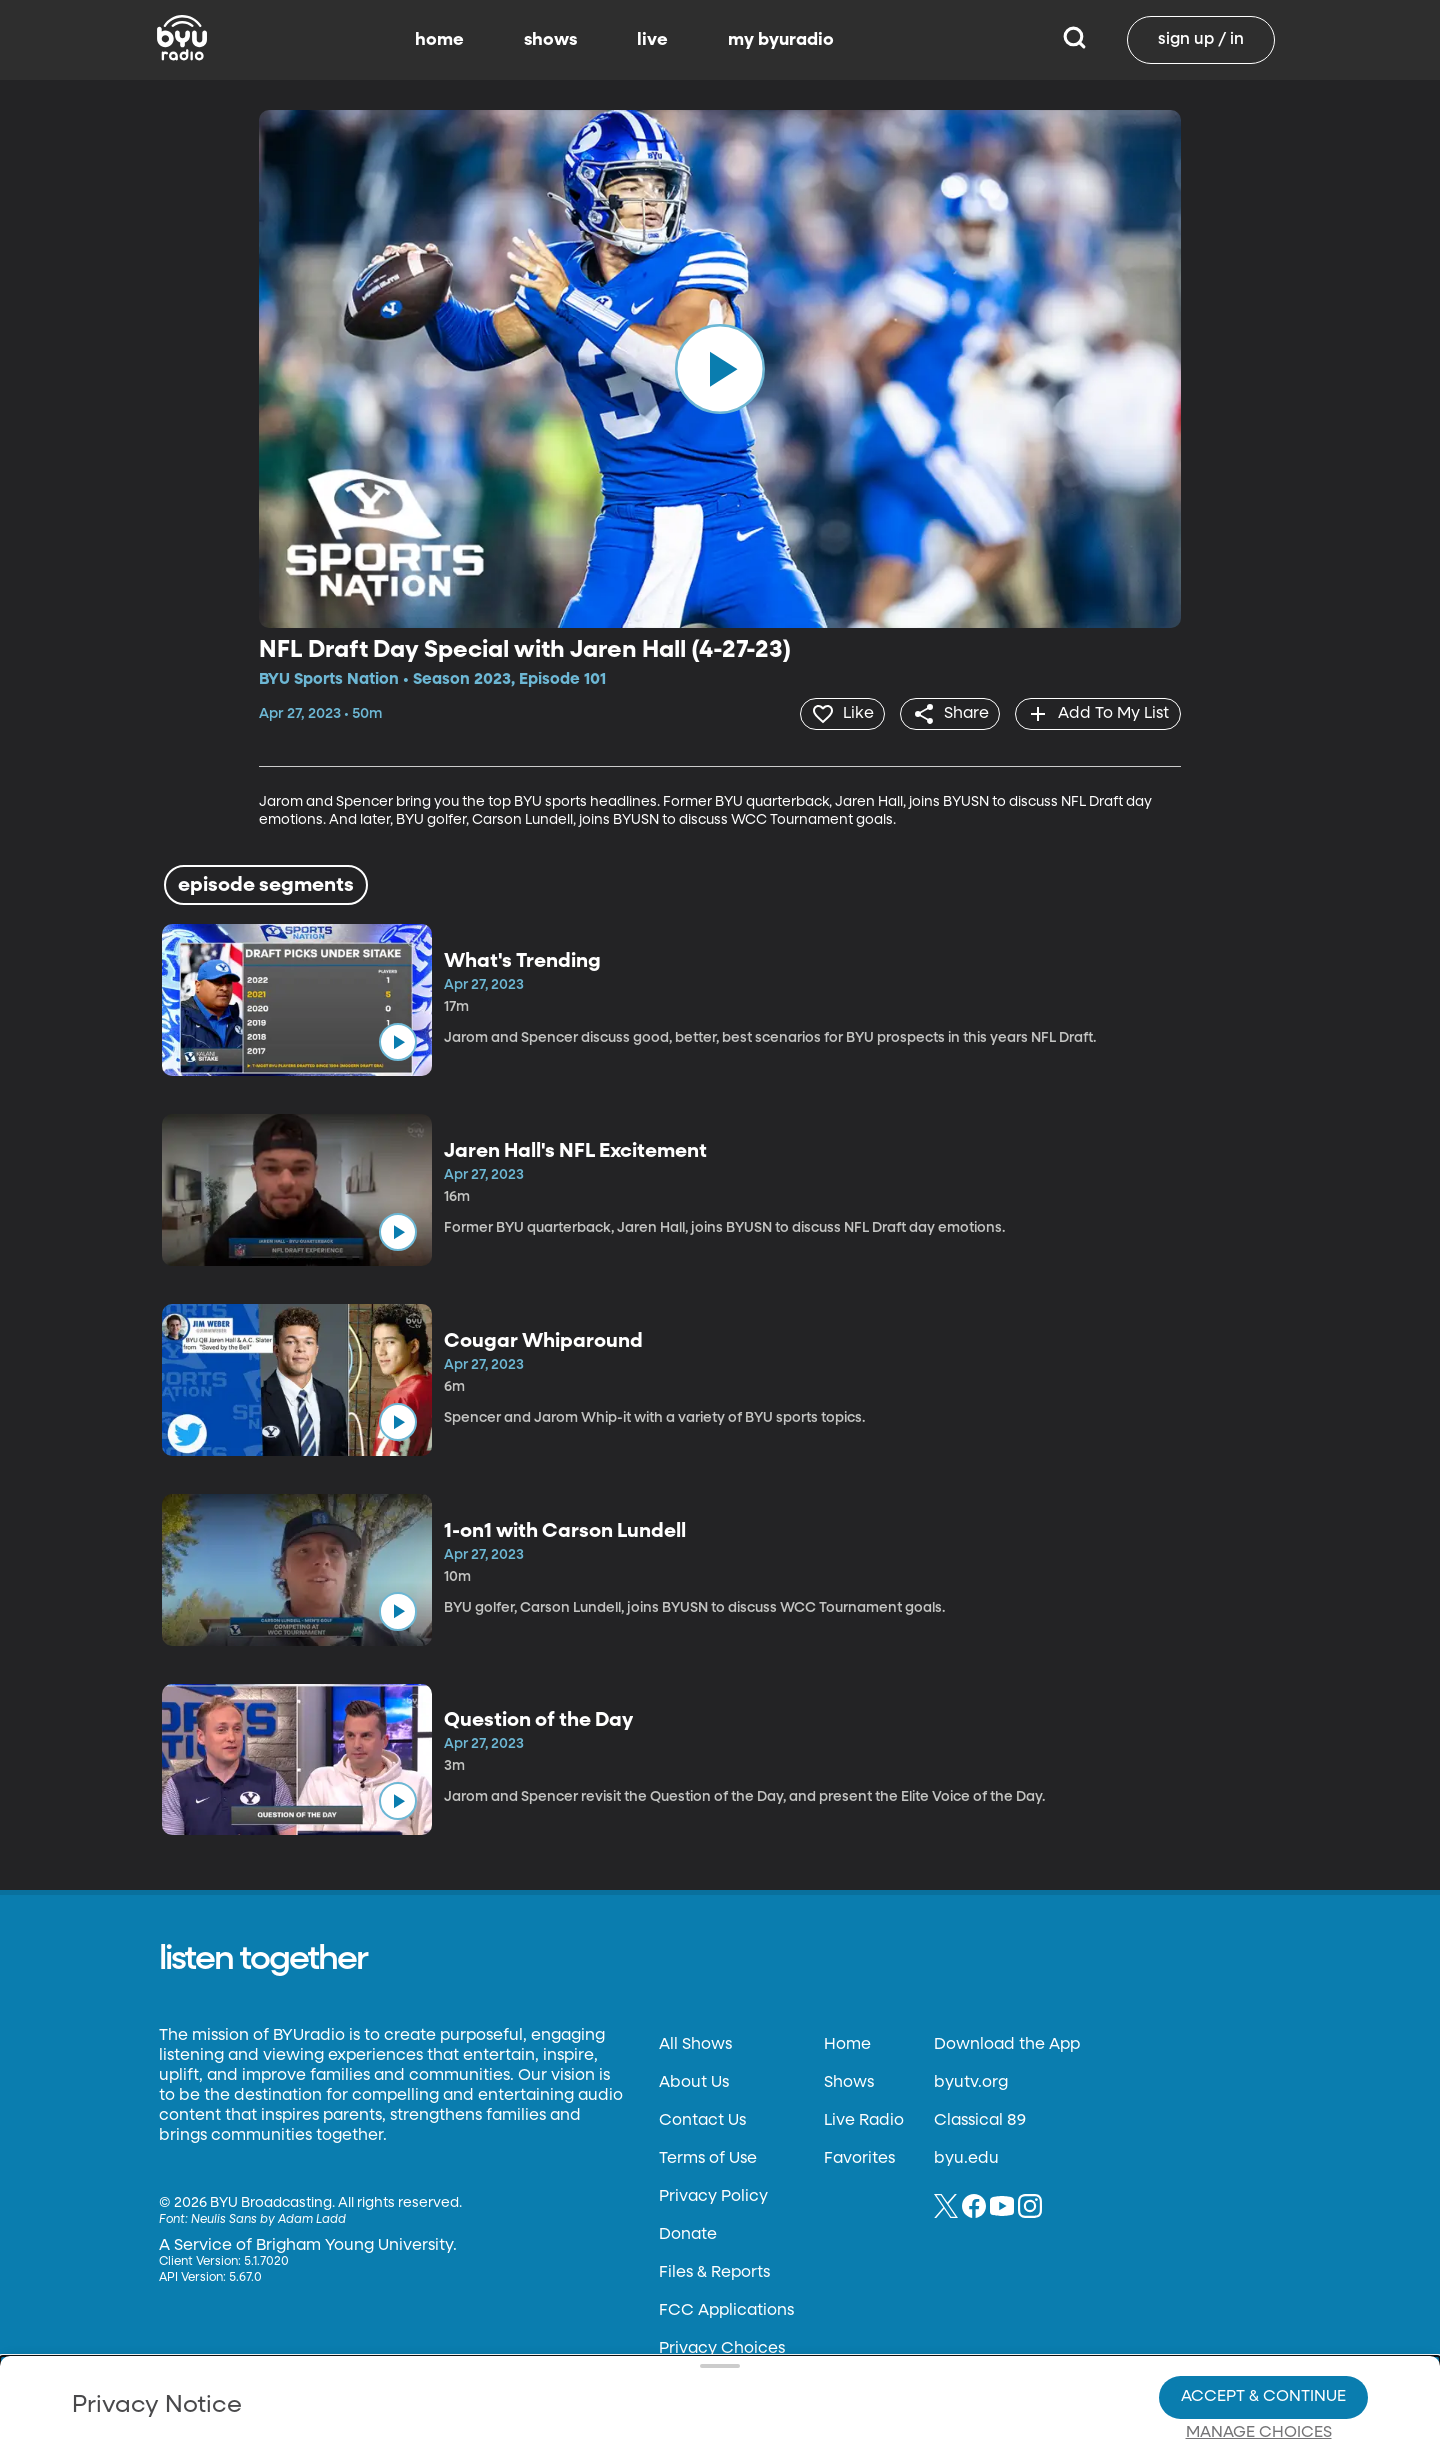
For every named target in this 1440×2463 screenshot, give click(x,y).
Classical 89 (980, 2120)
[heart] (834, 713)
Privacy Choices (489, 2380)
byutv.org (971, 2082)
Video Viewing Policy (635, 2364)
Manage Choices (1259, 2364)
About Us (694, 2082)
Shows (849, 2082)
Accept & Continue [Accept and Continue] (1263, 2328)
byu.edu (966, 2158)
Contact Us (702, 2120)
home (439, 40)
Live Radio (864, 2120)
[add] (1096, 713)
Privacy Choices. (749, 2328)
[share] (945, 713)
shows (550, 40)
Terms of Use (708, 2158)
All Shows (695, 2044)
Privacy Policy (713, 2196)
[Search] (1074, 40)
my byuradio (781, 40)
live (652, 40)
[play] (720, 369)
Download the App (1007, 2044)
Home (847, 2044)
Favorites (859, 2158)
